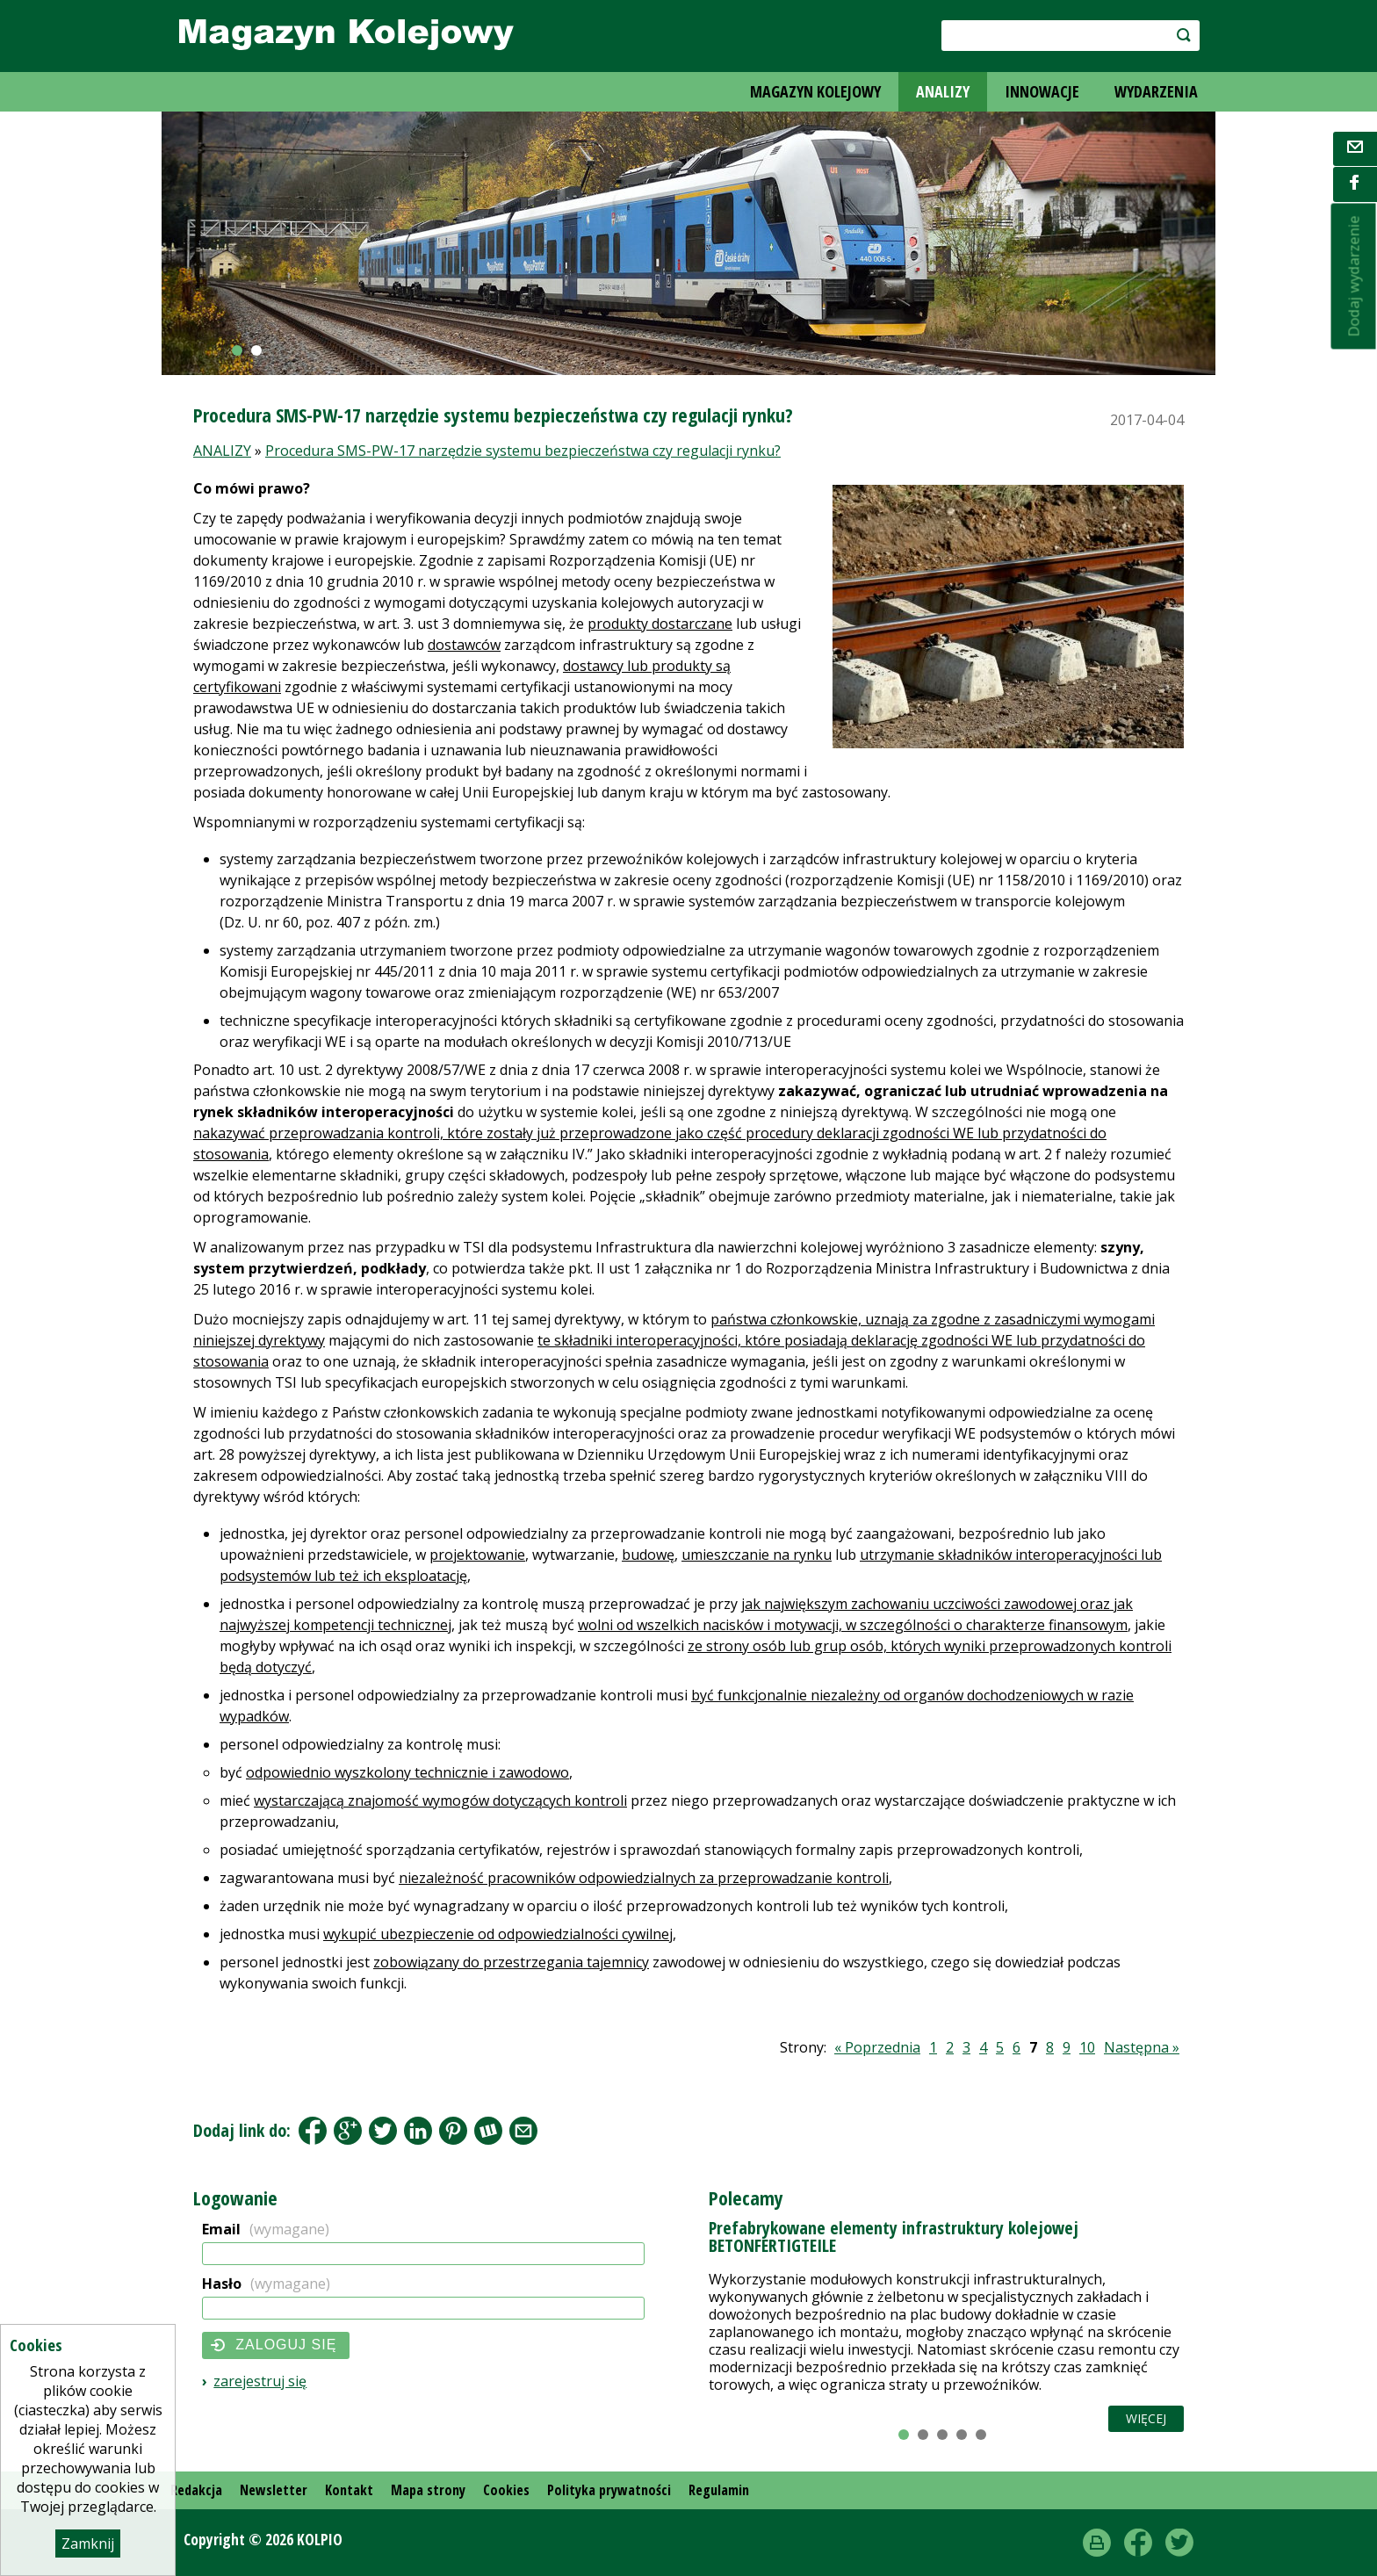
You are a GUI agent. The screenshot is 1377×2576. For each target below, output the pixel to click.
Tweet (383, 2131)
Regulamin (718, 2490)
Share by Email (523, 2131)
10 (1087, 2047)
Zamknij (87, 2543)
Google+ (348, 2131)
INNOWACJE (1042, 91)
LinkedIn (418, 2131)
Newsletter (273, 2490)
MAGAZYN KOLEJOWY (815, 91)
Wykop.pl (488, 2131)
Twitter (1179, 2543)
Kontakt (349, 2490)
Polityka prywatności (609, 2490)
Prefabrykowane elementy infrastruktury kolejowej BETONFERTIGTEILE (893, 2236)
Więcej (1146, 2418)
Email (265, 2229)
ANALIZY (943, 91)
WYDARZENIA (1156, 91)
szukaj (1174, 34)
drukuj (1097, 2543)
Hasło (266, 2283)
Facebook (313, 2131)
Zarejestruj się (259, 2381)
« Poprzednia (877, 2047)
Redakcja (196, 2490)
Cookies (506, 2490)
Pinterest (453, 2131)
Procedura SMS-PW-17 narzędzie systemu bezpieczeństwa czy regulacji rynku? (523, 450)
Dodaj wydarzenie (1354, 276)
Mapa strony (428, 2490)
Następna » (1141, 2047)
